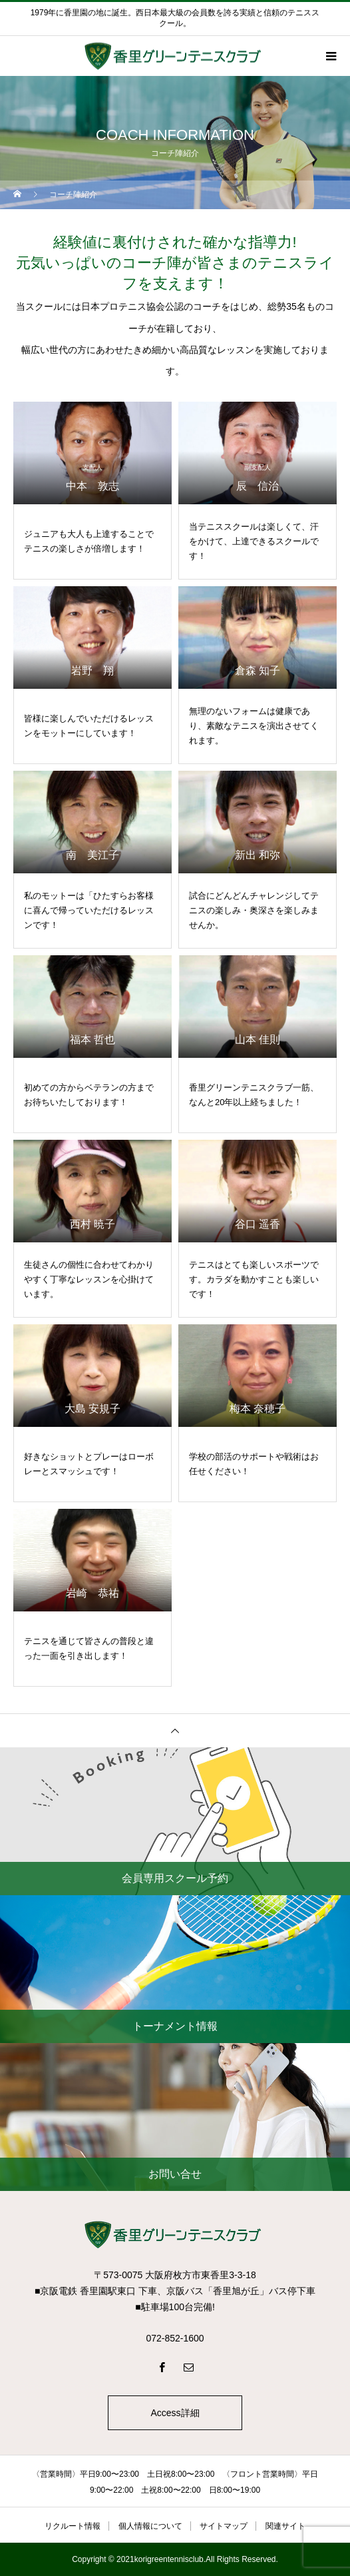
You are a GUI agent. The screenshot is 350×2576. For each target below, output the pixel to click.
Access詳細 (174, 2412)
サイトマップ (224, 2526)
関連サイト (285, 2526)
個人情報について (150, 2526)
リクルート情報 (72, 2526)
